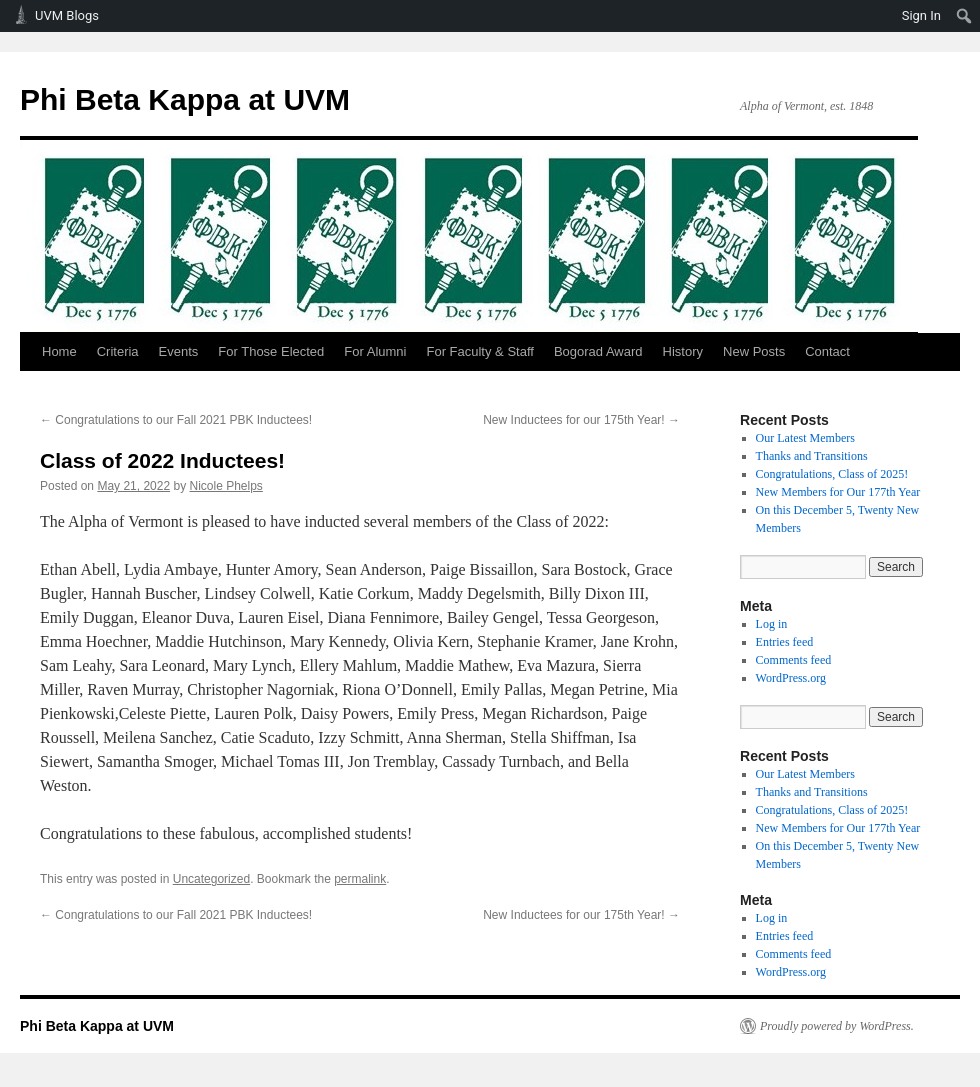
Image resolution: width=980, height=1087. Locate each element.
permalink (360, 879)
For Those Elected (271, 351)
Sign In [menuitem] (921, 15)
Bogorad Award (598, 351)
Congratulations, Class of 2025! (832, 474)
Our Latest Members (805, 438)
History (683, 351)
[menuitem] (964, 16)
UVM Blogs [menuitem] (67, 15)
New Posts (754, 351)
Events (179, 351)
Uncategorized (211, 879)
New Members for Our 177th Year (838, 492)
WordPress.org (791, 678)
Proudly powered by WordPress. (837, 1026)
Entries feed (785, 642)
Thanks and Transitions (812, 456)
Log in (772, 624)
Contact (827, 351)
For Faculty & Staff (479, 351)
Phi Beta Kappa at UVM (185, 99)
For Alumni (375, 351)
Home (59, 351)
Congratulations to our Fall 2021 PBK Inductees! (176, 420)
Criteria (118, 351)
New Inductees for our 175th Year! (581, 420)
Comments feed (794, 660)
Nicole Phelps (225, 486)
